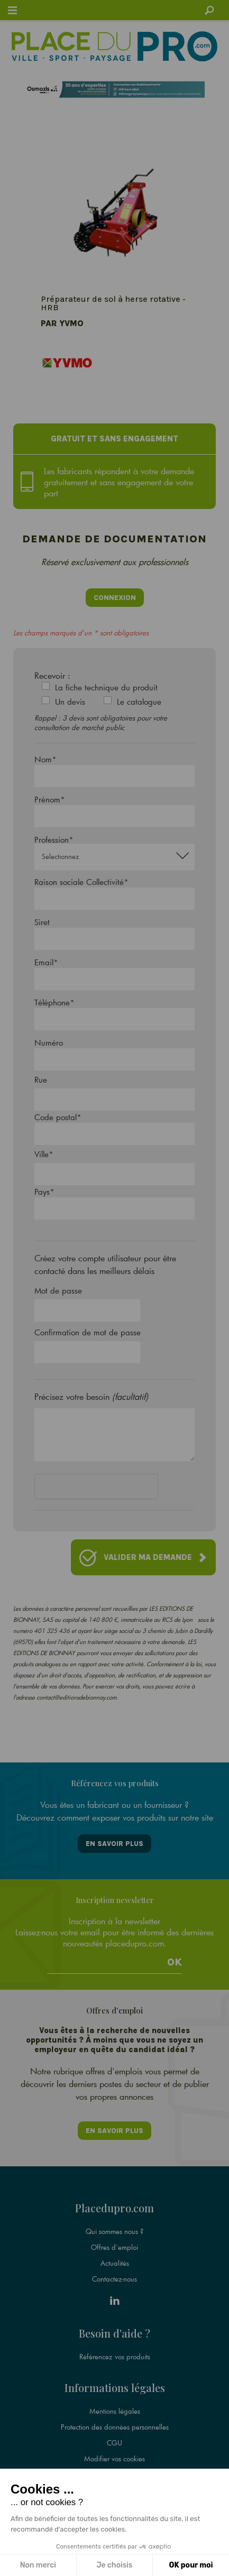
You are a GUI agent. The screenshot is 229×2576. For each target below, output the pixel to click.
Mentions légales (114, 2411)
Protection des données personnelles (115, 2427)
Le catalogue (139, 701)
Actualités (114, 2263)
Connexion (115, 598)
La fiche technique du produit (106, 687)
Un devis (70, 701)
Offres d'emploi (114, 2247)
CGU (114, 2443)
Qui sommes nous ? (114, 2231)
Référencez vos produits (114, 2356)
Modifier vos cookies (114, 2458)
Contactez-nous (114, 2279)
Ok (174, 1962)
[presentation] (114, 1488)
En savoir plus (114, 1844)
